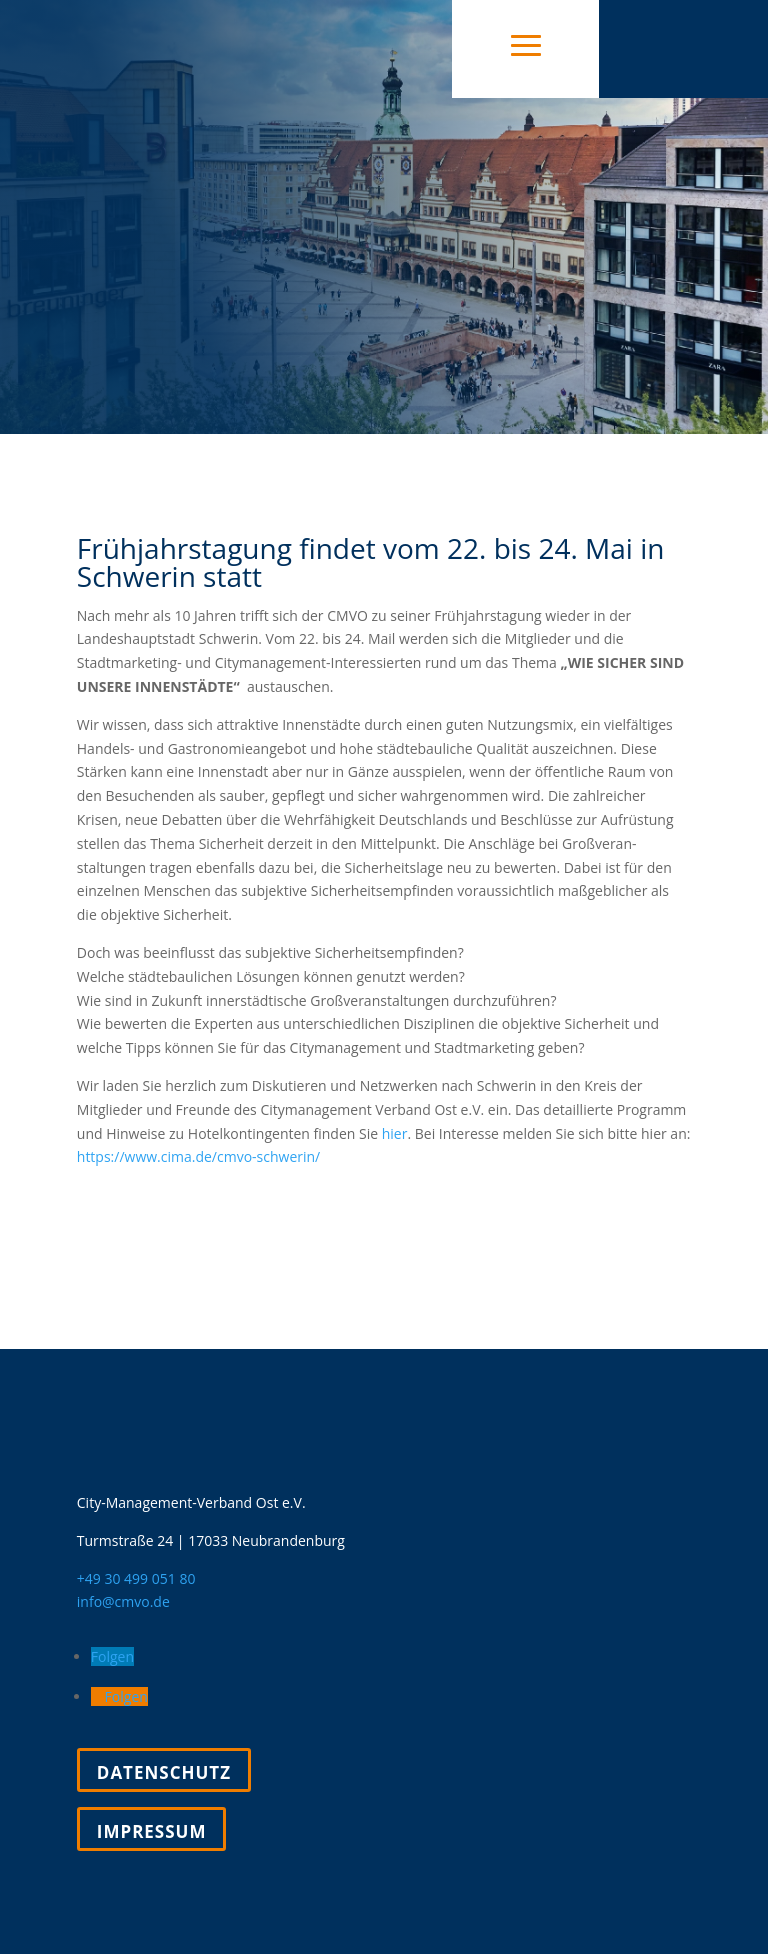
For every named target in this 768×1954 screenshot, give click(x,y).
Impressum (152, 1831)
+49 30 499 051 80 (136, 1578)
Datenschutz (164, 1772)
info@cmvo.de (123, 1601)
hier (395, 1133)
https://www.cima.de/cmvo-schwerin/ (198, 1156)
